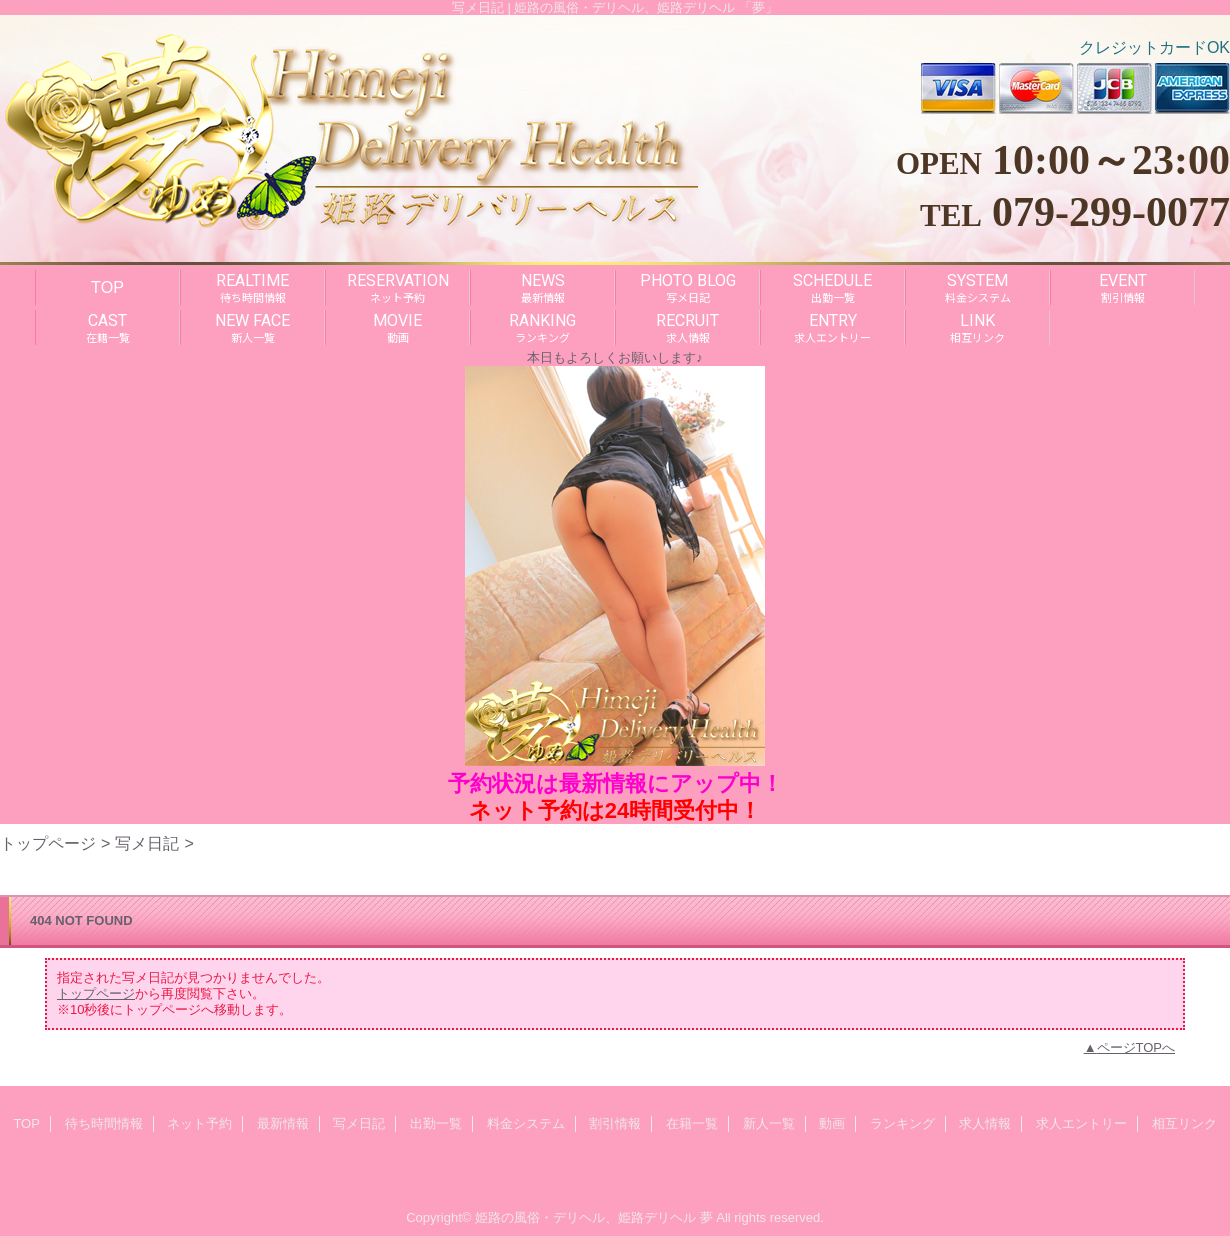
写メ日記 (147, 843)
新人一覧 (769, 1123)
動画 (832, 1123)
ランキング (902, 1123)
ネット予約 (199, 1123)
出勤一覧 (436, 1123)
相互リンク (1184, 1123)
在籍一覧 (692, 1123)
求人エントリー (1081, 1123)
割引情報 (615, 1123)
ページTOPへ (1136, 1047)
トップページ (48, 843)
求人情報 (985, 1123)
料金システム (526, 1123)
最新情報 (283, 1123)
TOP (107, 287)
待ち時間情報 (104, 1123)
